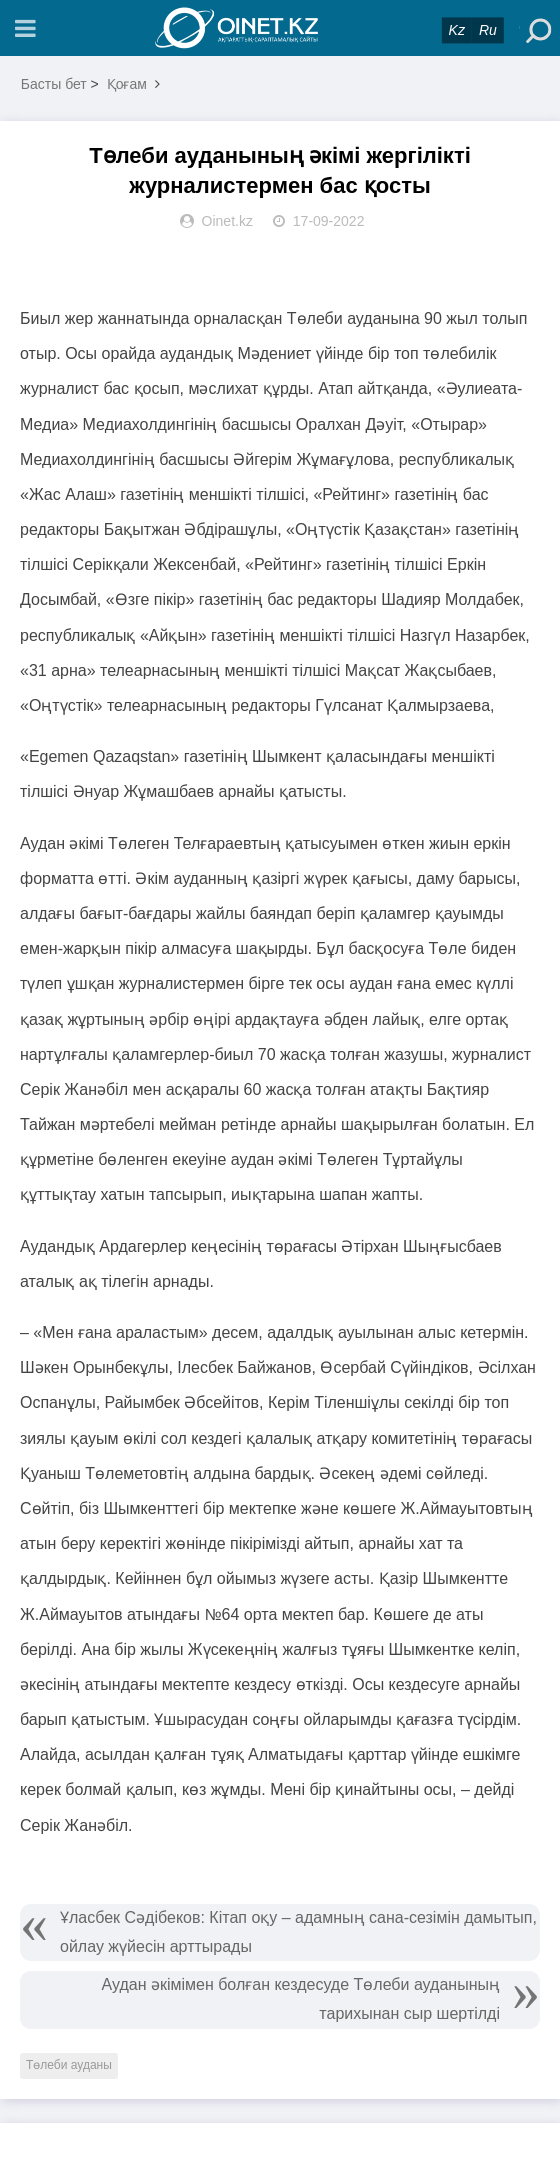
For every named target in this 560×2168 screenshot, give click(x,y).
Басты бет (54, 84)
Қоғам (127, 84)
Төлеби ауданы (69, 2065)
